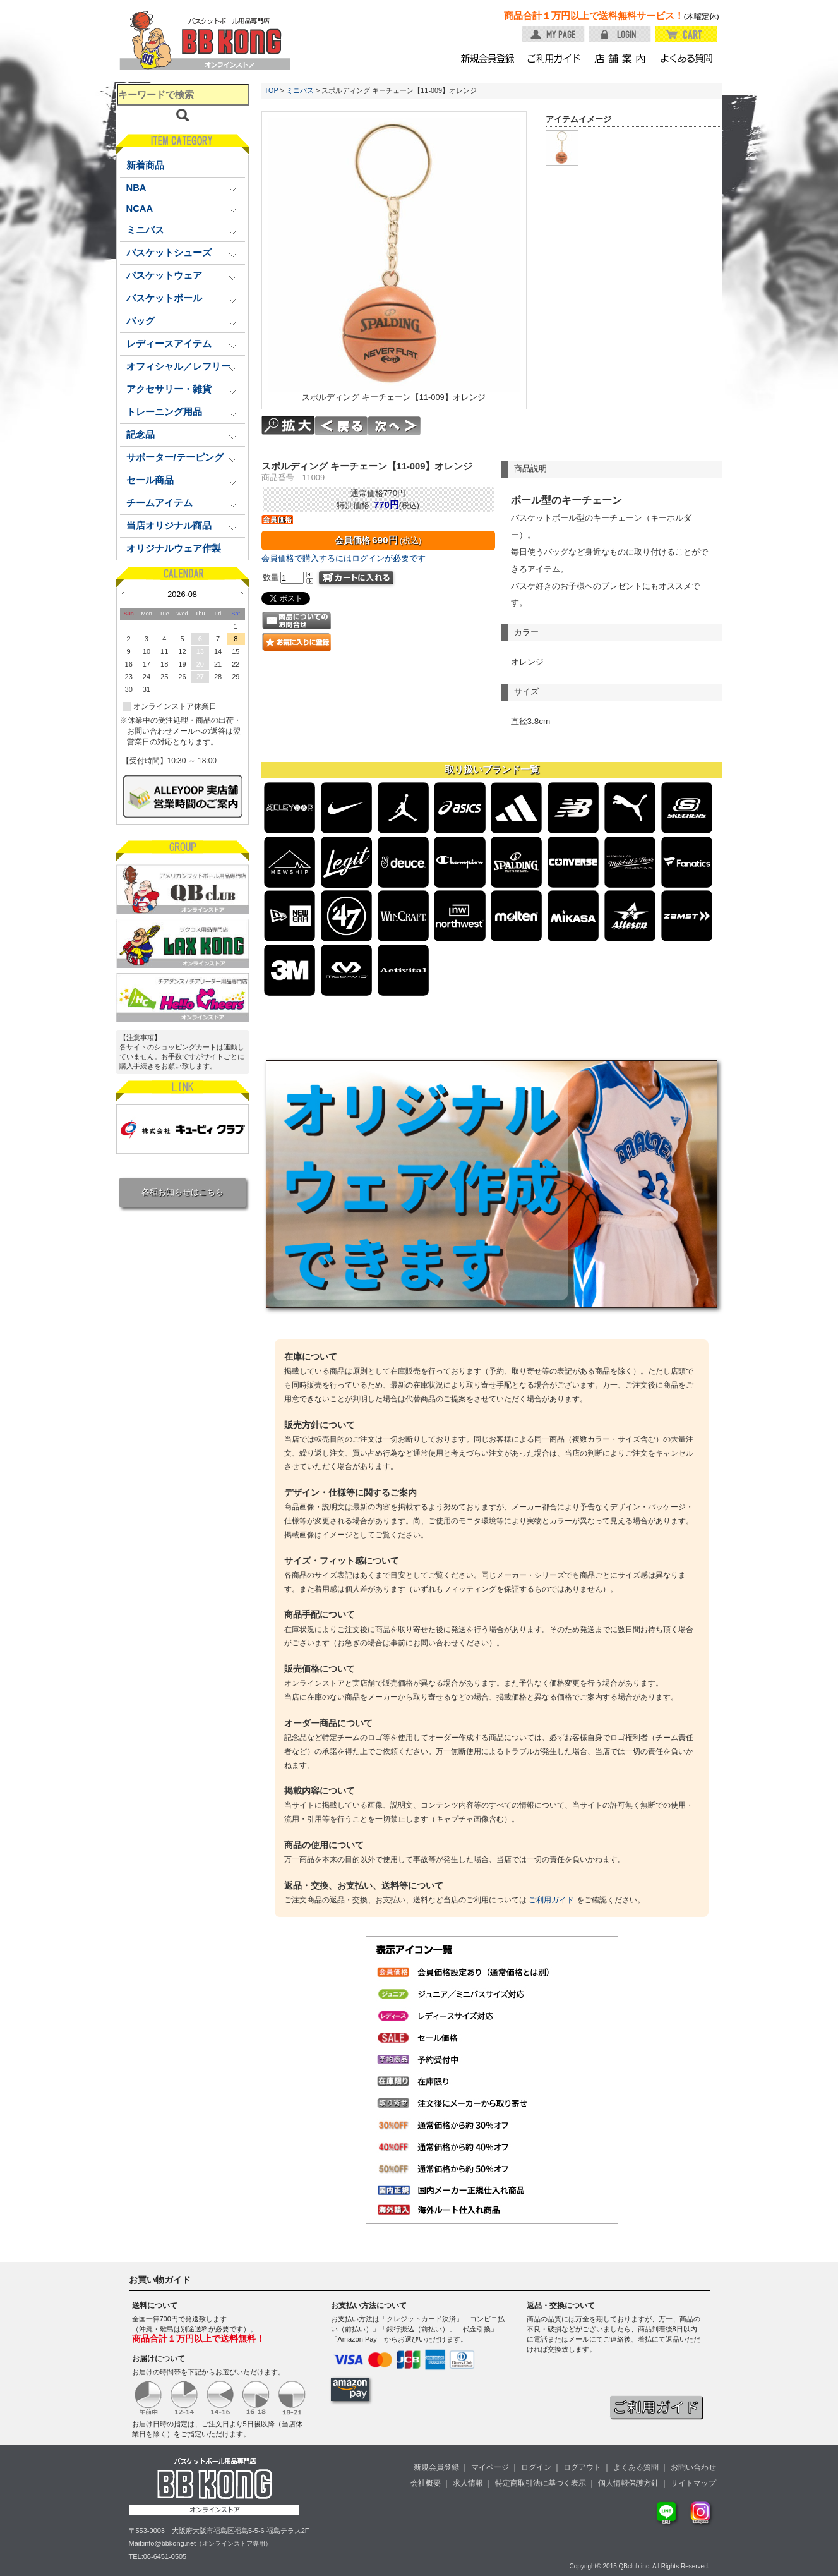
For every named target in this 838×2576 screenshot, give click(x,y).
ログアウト (582, 2467)
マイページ (490, 2467)
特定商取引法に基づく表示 (540, 2483)
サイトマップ (693, 2483)
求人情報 (468, 2483)
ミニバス (300, 90)
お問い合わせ (693, 2467)
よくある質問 (636, 2467)
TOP (271, 90)
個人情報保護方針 (628, 2483)
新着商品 (145, 165)
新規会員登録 (436, 2467)
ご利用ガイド (551, 1900)
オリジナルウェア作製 (173, 548)
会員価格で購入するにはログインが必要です (343, 558)
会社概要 (425, 2483)
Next (241, 593)
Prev (123, 593)
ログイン (536, 2467)
